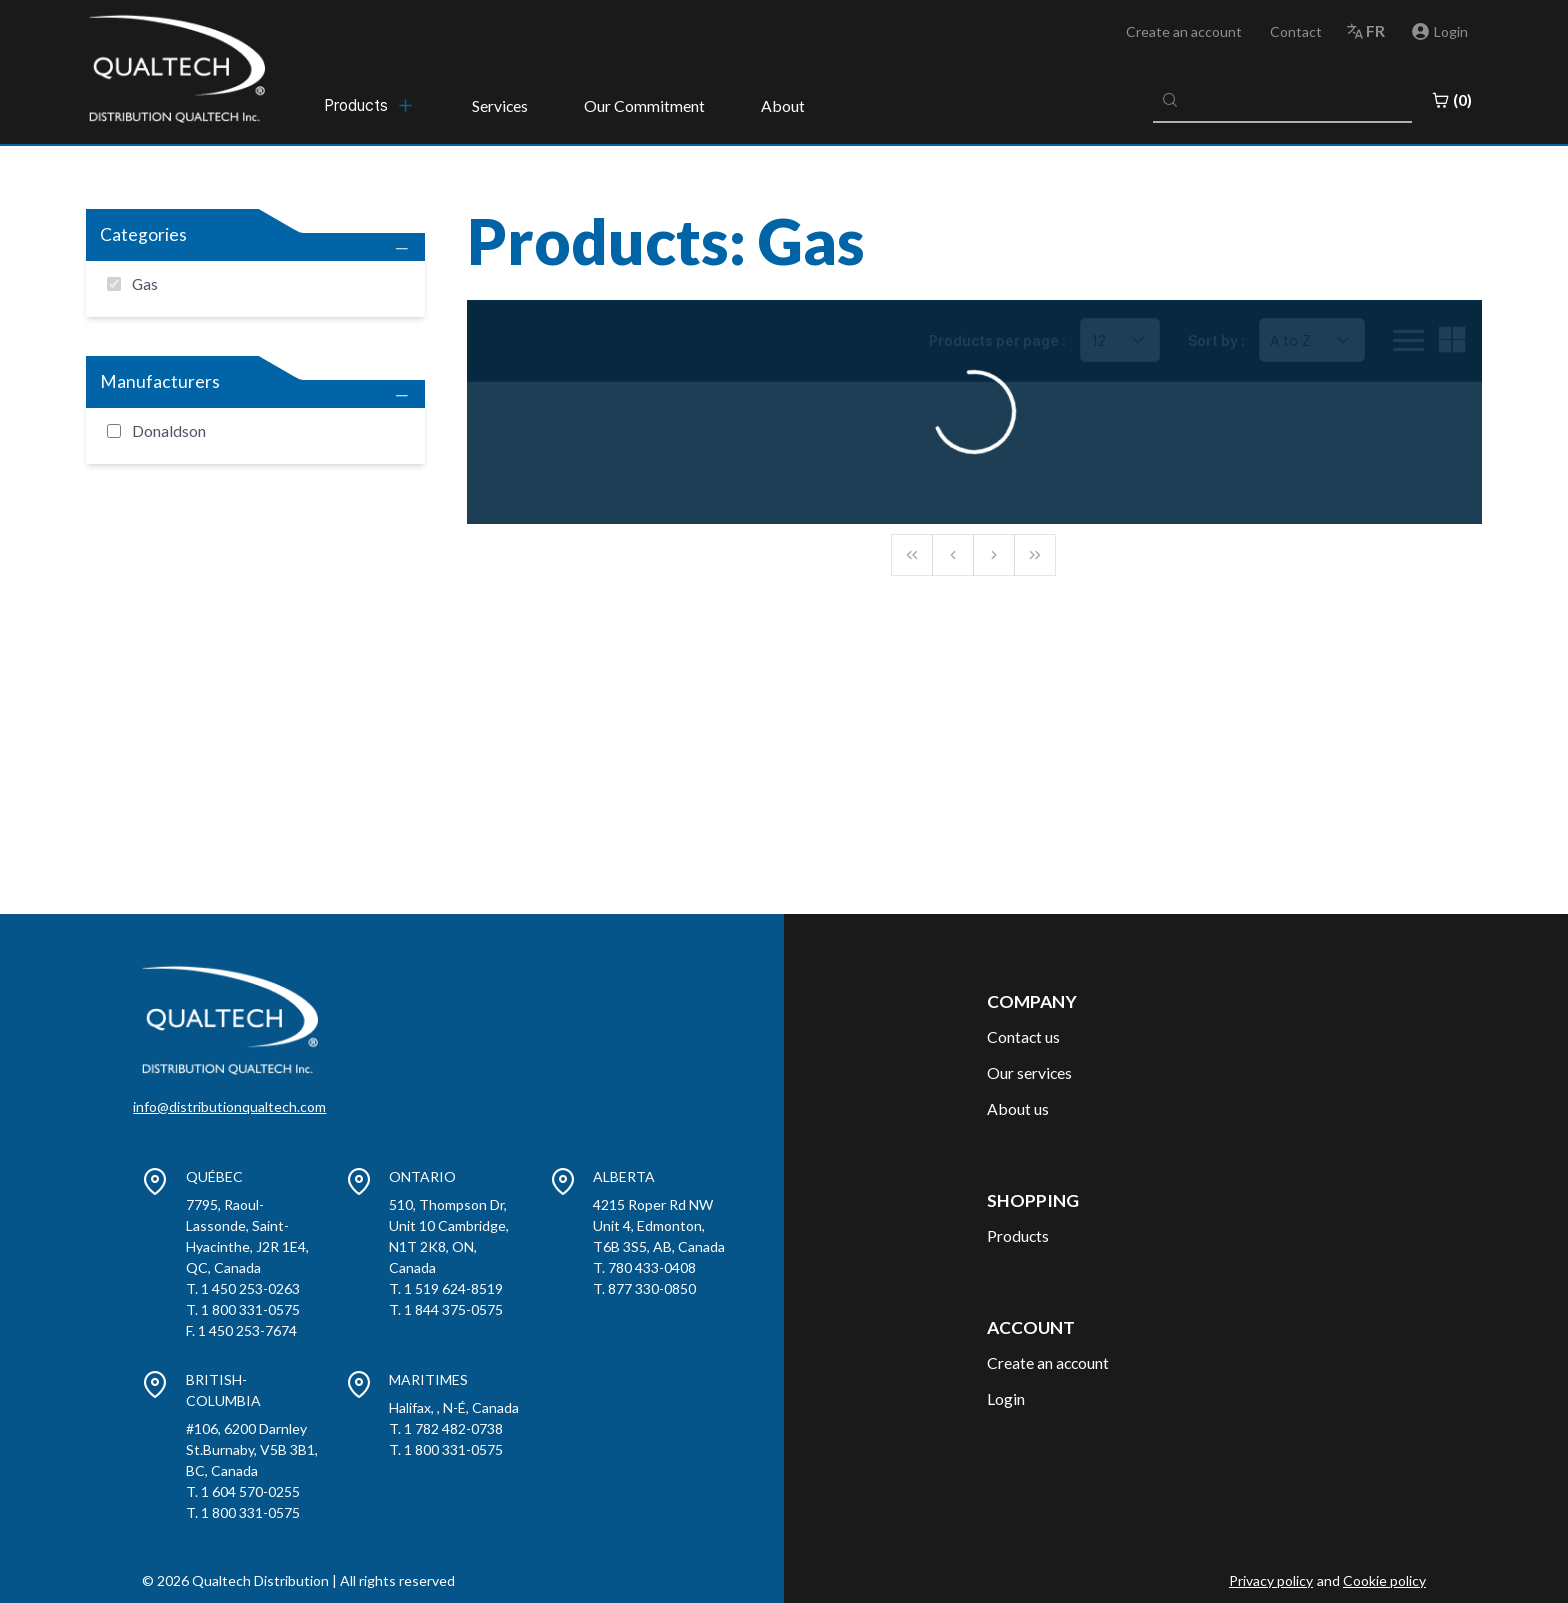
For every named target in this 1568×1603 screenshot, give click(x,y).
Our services (1029, 1072)
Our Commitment (644, 105)
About (783, 105)
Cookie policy (1384, 1580)
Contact (1296, 31)
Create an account (1184, 31)
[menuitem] (370, 105)
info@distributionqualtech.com (229, 1106)
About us (1018, 1108)
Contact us (1023, 1036)
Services (500, 105)
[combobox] (1283, 100)
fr (1375, 30)
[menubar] (370, 105)
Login (1006, 1398)
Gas (145, 283)
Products (1018, 1235)
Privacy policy (1271, 1580)
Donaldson (169, 430)
